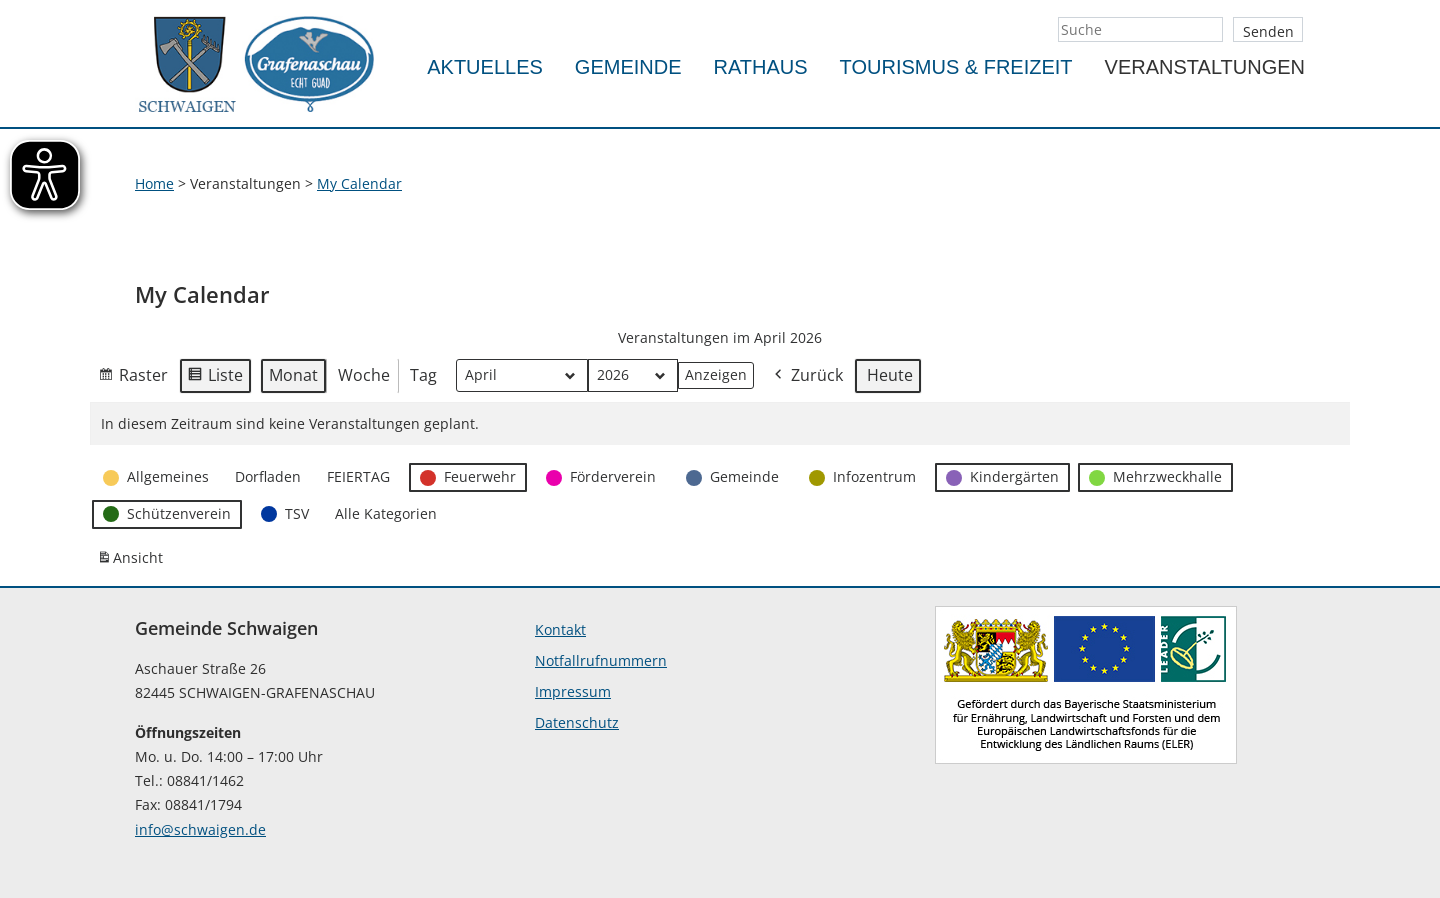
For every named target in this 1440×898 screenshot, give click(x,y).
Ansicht (133, 562)
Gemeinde (628, 67)
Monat (293, 375)
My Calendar (359, 183)
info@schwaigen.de (200, 829)
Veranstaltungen (1205, 67)
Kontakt (560, 629)
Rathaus (761, 67)
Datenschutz (577, 722)
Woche (364, 375)
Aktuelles (485, 67)
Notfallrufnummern (601, 660)
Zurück (807, 376)
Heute (890, 375)
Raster (133, 379)
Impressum (573, 691)
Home (154, 183)
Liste (215, 379)
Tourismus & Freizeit (956, 67)
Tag (423, 375)
